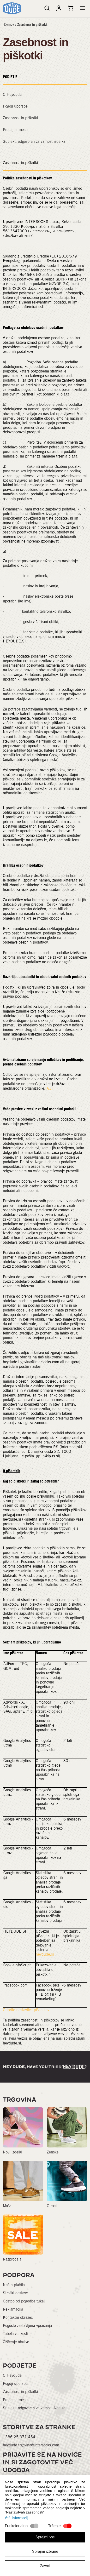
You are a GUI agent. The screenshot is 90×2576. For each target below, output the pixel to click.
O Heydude (12, 94)
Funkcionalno (16, 2526)
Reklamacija (13, 2309)
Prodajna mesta (16, 129)
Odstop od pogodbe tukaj (24, 2301)
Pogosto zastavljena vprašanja (27, 2325)
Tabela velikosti (15, 2333)
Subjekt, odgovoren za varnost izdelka (34, 141)
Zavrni (45, 2566)
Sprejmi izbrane (45, 2551)
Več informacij (16, 2518)
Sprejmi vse (45, 2537)
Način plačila (14, 2285)
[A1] (49, 1088)
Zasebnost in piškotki (32, 25)
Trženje (54, 2526)
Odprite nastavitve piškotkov (26, 2010)
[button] (82, 8)
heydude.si (45, 1954)
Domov (9, 24)
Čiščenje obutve (16, 2342)
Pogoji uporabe (15, 106)
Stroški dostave (15, 2293)
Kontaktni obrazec (18, 2317)
